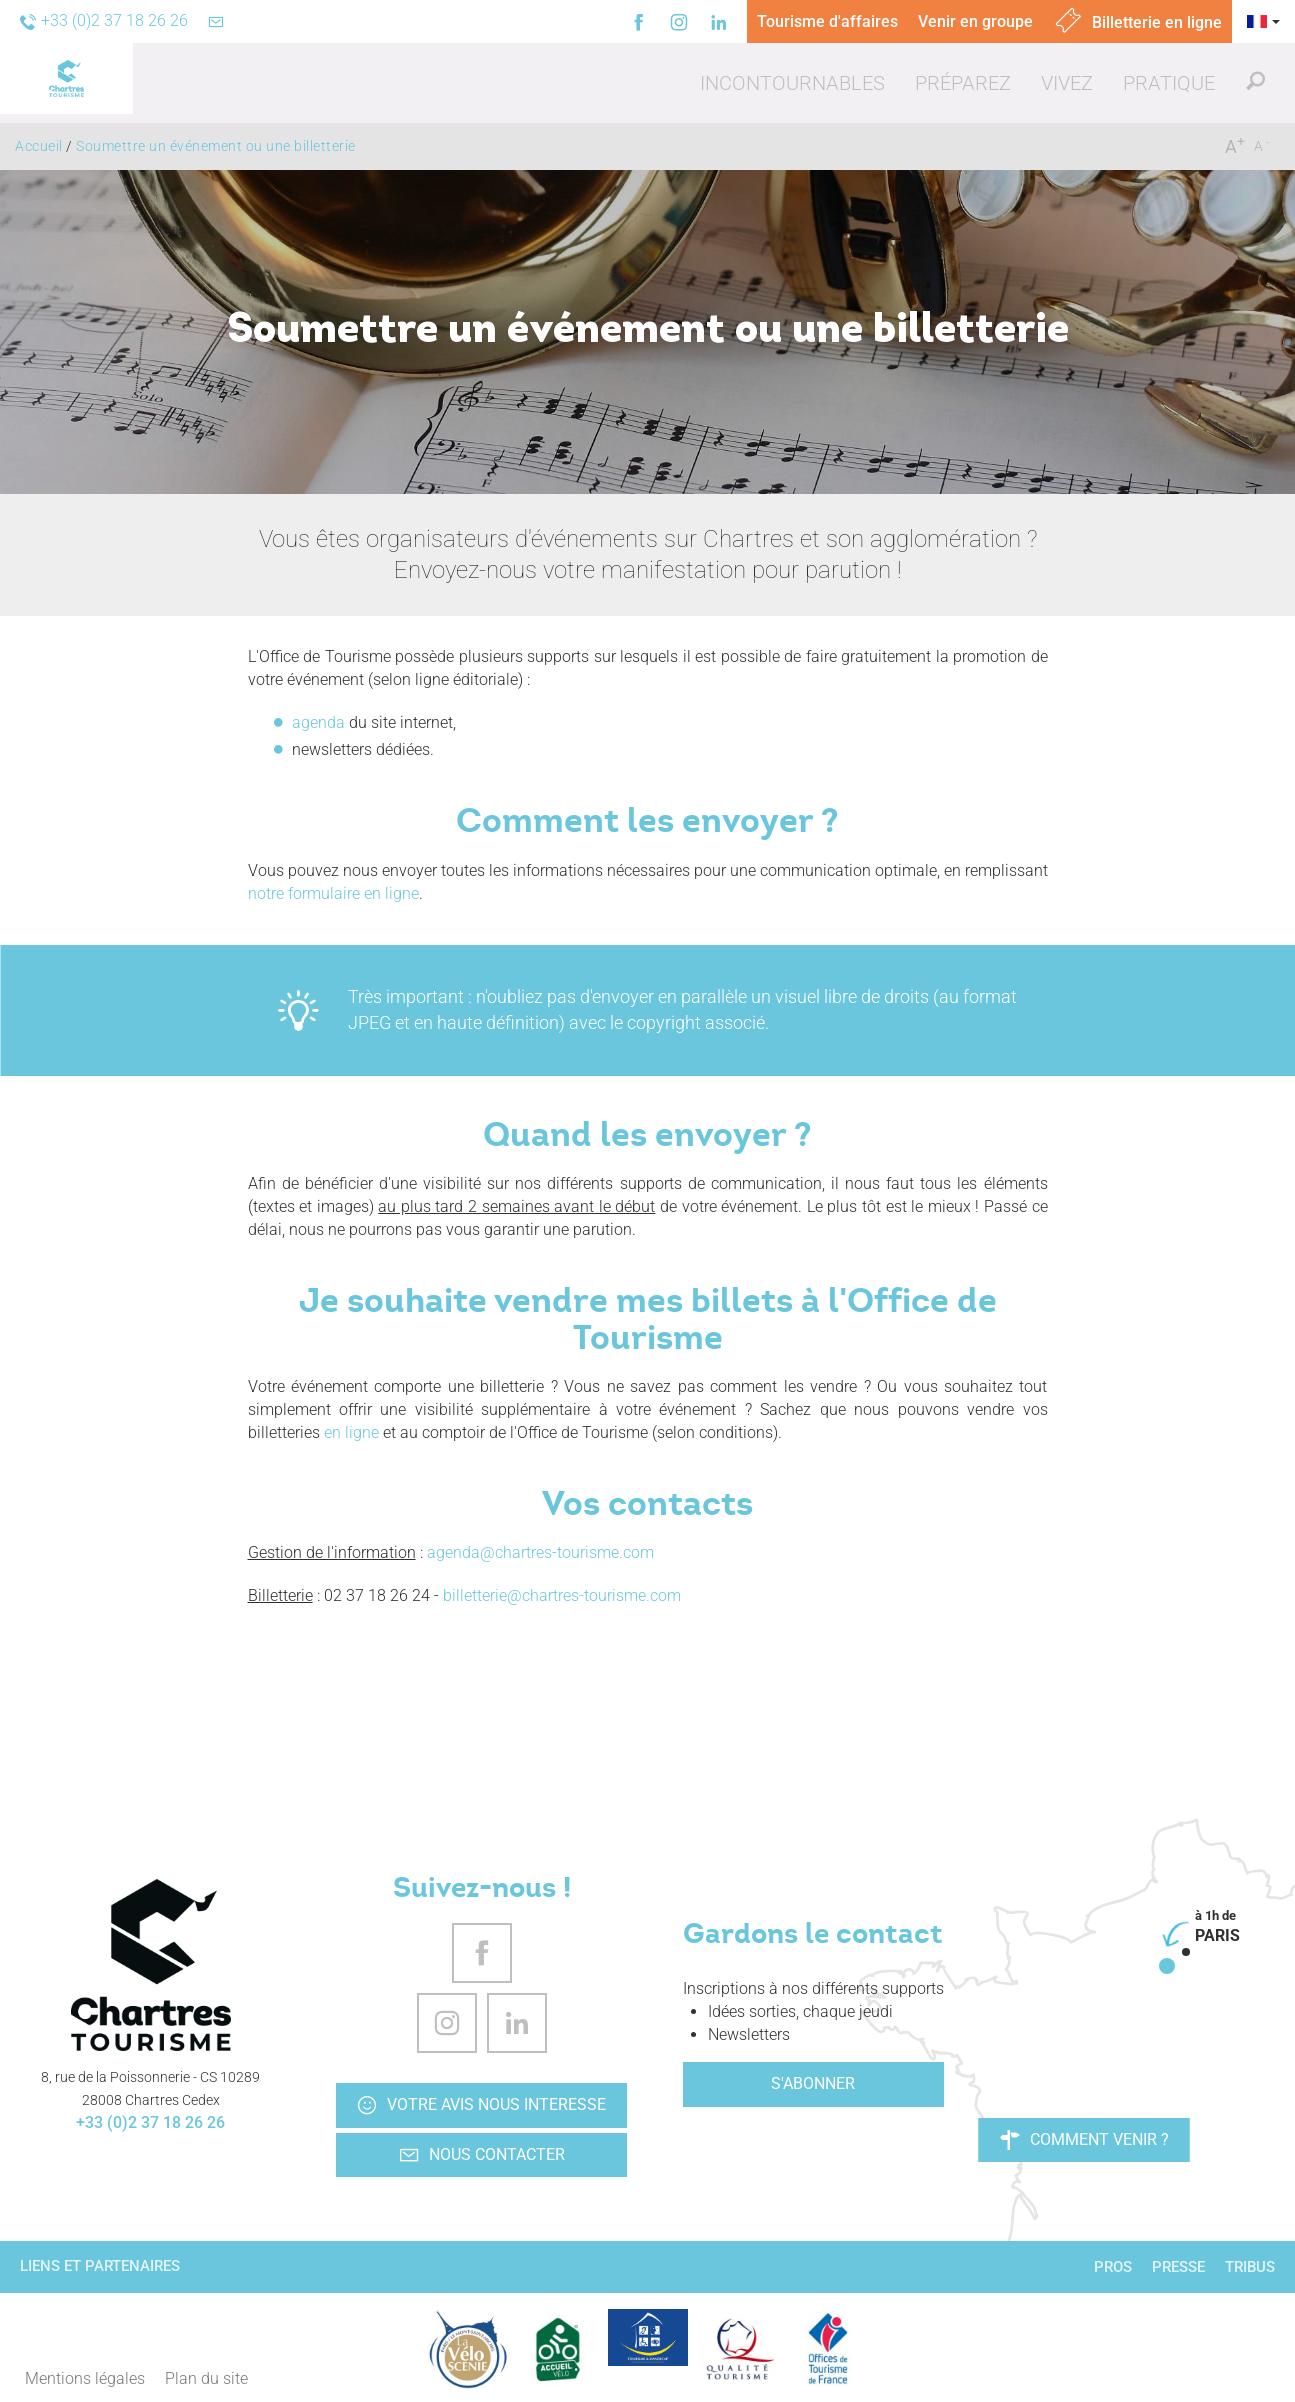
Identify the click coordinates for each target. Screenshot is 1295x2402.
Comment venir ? (1084, 2140)
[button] (792, 83)
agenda (318, 722)
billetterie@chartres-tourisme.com (562, 1595)
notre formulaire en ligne (333, 893)
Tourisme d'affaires (827, 21)
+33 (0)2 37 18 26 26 (150, 2122)
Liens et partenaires (100, 2266)
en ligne (353, 1432)
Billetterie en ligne (1137, 22)
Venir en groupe (975, 21)
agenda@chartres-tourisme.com (540, 1552)
